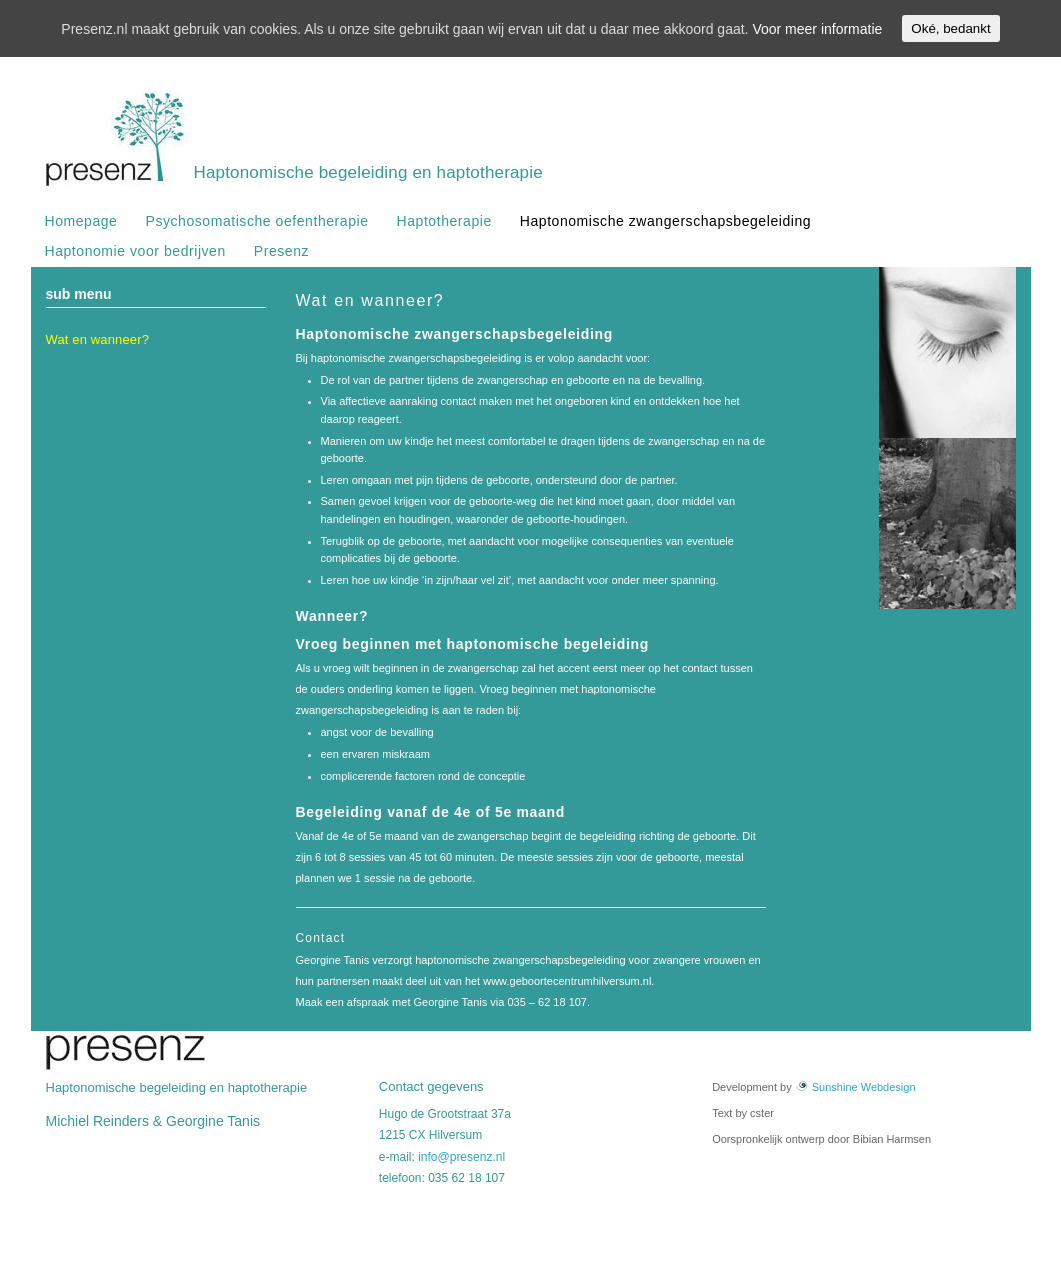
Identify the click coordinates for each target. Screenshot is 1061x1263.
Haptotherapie (444, 221)
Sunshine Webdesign (855, 1087)
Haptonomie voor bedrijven (135, 251)
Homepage (81, 221)
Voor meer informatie (817, 29)
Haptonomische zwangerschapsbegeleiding (665, 221)
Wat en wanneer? (98, 339)
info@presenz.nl (461, 1157)
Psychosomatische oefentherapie (256, 221)
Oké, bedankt (950, 28)
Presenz (281, 251)
